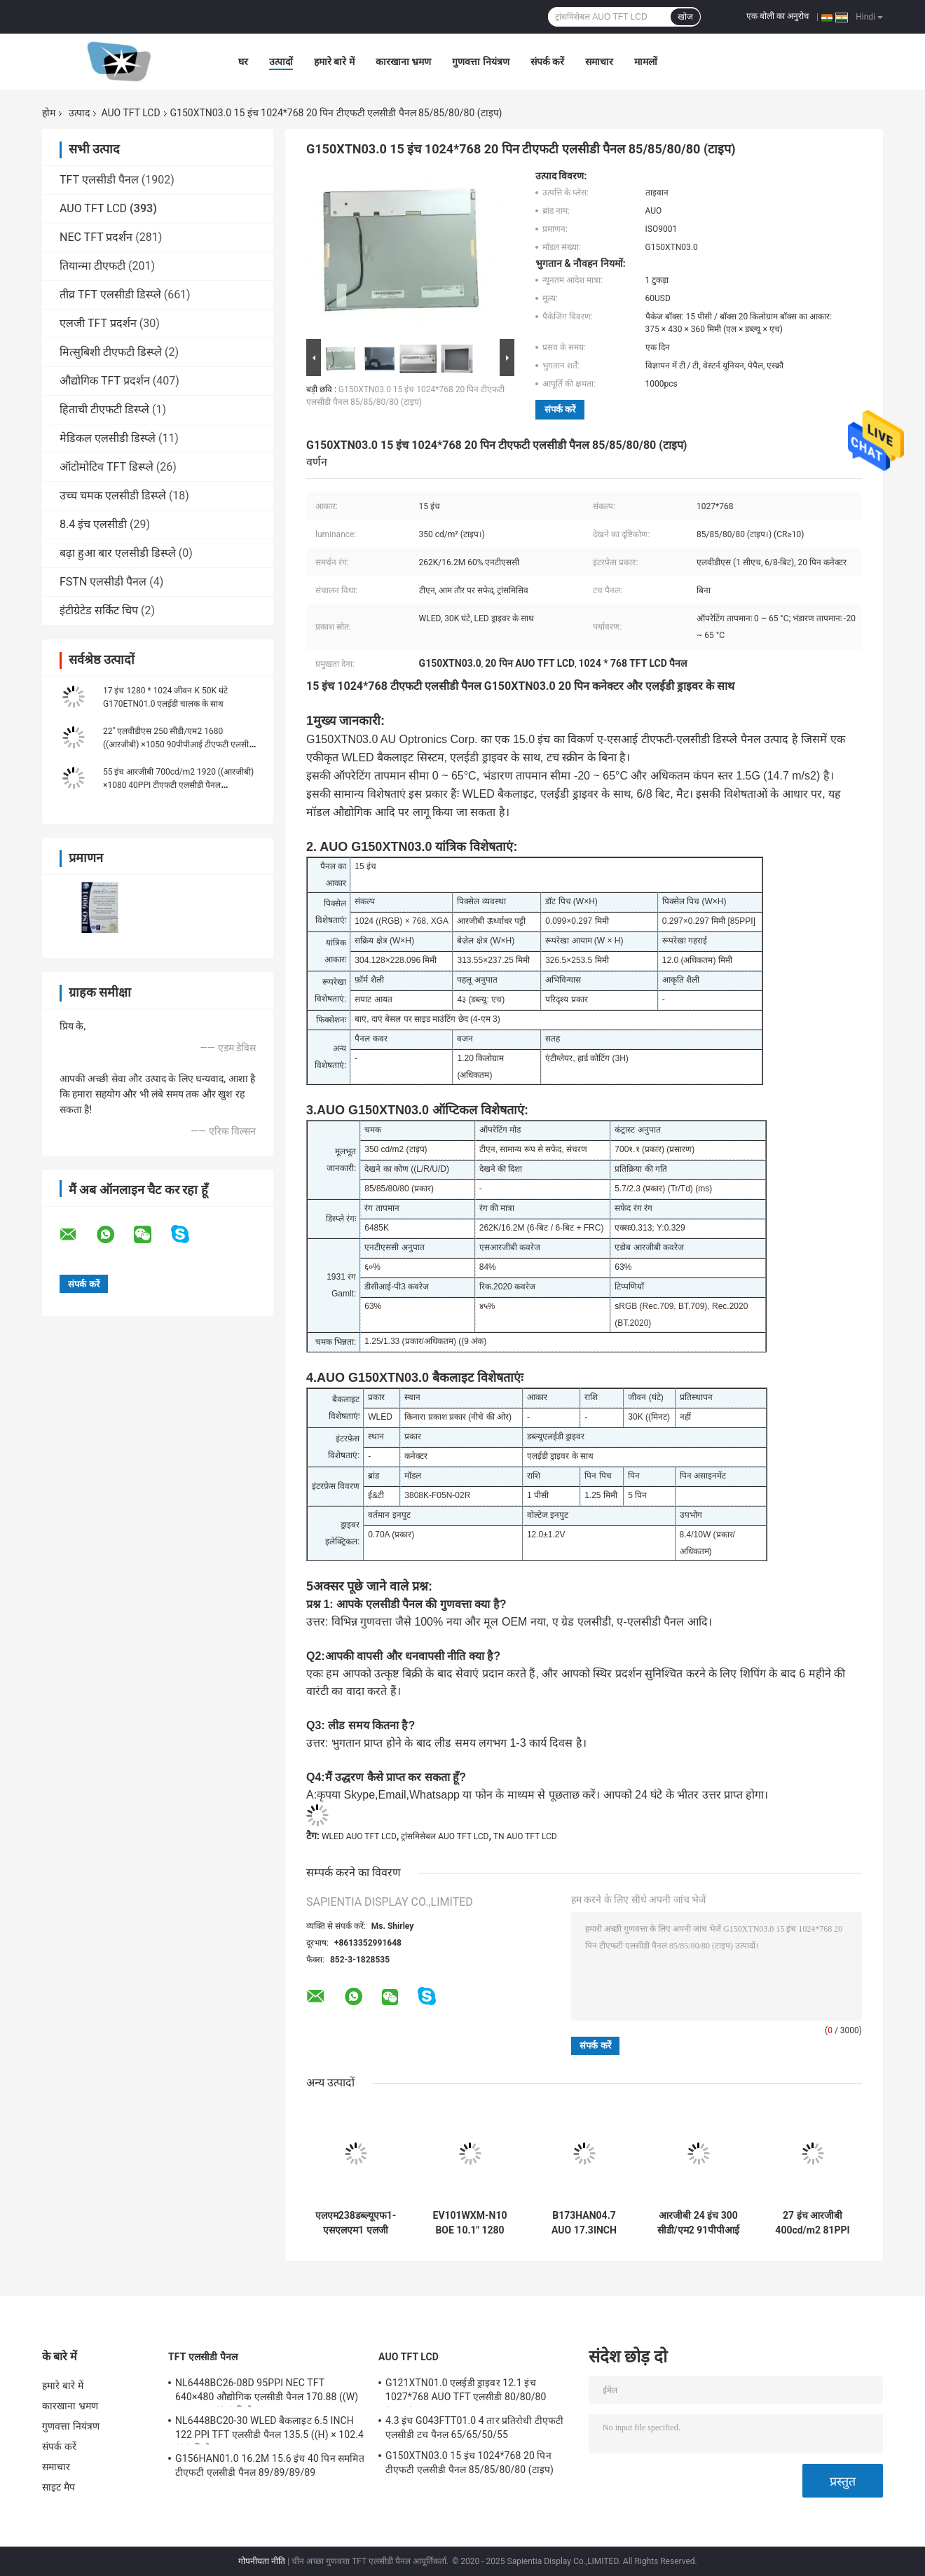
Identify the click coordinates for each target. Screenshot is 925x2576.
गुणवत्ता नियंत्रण (480, 61)
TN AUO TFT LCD (525, 1836)
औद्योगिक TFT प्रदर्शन (105, 380)
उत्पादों (281, 61)
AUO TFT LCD (130, 112)
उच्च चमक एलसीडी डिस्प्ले (113, 495)
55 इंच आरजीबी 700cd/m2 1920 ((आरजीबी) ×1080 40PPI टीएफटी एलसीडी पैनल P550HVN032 (178, 785)
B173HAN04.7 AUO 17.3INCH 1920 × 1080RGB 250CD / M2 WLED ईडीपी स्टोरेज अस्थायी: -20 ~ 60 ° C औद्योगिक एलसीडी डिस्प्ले (584, 2223)
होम (48, 112)
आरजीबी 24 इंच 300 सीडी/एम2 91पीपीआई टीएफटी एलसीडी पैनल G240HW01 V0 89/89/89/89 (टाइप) (698, 2223)
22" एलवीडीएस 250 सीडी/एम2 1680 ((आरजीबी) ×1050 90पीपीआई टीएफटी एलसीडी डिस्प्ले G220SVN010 (179, 744)
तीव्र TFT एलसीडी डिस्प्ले (110, 294)
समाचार (599, 61)
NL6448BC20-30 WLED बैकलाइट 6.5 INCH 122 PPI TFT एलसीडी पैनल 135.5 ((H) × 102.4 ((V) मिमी (269, 2429)
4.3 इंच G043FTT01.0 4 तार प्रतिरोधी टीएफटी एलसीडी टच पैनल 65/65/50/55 (474, 2427)
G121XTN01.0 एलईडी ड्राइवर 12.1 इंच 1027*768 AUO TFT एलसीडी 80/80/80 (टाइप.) (466, 2392)
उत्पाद (79, 112)
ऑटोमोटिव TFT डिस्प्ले (106, 466)
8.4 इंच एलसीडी (93, 524)
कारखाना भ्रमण (403, 61)
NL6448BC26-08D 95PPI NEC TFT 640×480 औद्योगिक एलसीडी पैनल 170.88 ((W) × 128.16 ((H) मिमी (266, 2392)
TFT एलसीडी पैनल (99, 179)
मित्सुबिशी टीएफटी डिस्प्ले (111, 352)
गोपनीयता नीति (261, 2561)
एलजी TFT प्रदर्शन (98, 323)
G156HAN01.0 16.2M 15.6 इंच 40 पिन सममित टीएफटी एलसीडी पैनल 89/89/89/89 (269, 2465)
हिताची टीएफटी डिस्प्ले (104, 409)
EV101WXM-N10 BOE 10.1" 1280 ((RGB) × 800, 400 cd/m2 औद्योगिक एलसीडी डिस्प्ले (470, 2223)
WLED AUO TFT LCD (359, 1836)
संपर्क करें (547, 61)
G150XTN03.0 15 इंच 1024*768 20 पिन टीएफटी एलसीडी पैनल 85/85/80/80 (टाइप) (469, 2462)
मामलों (645, 61)
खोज (685, 17)
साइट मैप (58, 2487)
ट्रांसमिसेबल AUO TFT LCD (444, 1836)
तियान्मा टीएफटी (92, 265)
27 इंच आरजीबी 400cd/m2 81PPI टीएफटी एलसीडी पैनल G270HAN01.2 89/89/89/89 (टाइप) (812, 2223)
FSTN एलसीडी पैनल (103, 581)
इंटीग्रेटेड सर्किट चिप (99, 610)
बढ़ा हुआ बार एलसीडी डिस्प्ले (118, 553)
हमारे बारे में (334, 61)
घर (243, 61)
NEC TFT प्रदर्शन (96, 237)
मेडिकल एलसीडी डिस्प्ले (108, 438)
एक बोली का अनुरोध (777, 16)
